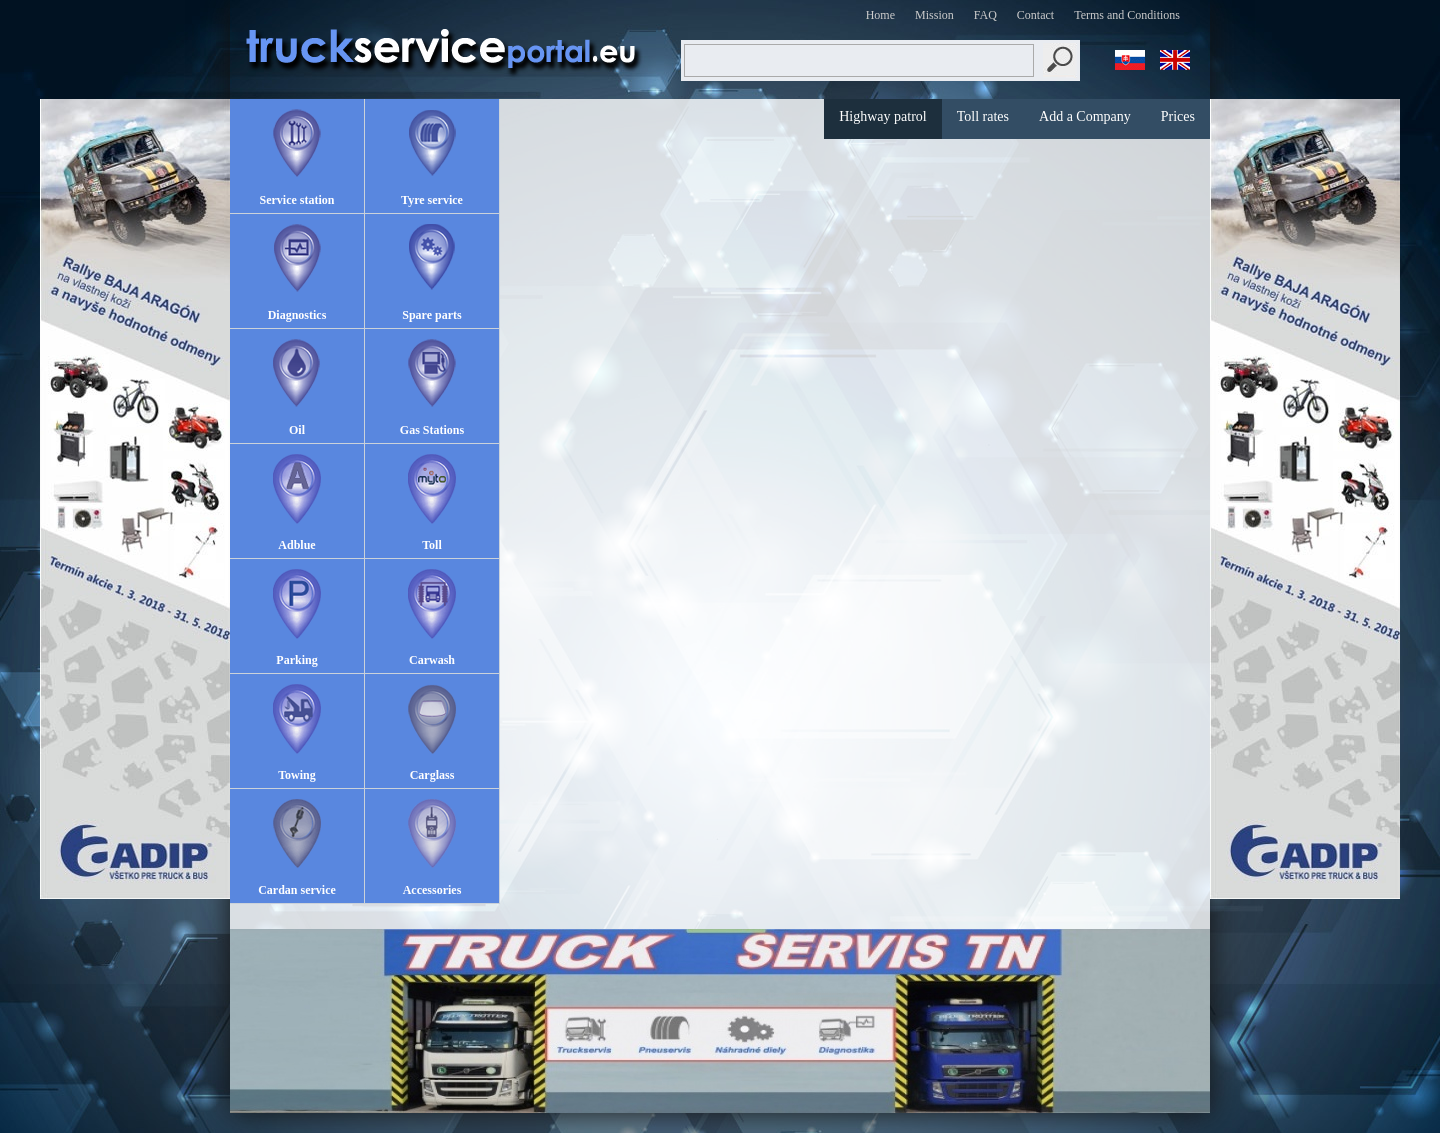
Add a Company (1085, 116)
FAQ (985, 15)
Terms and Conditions (1127, 15)
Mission (934, 15)
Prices (1178, 116)
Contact (1035, 15)
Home (880, 15)
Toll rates (983, 116)
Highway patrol (882, 116)
